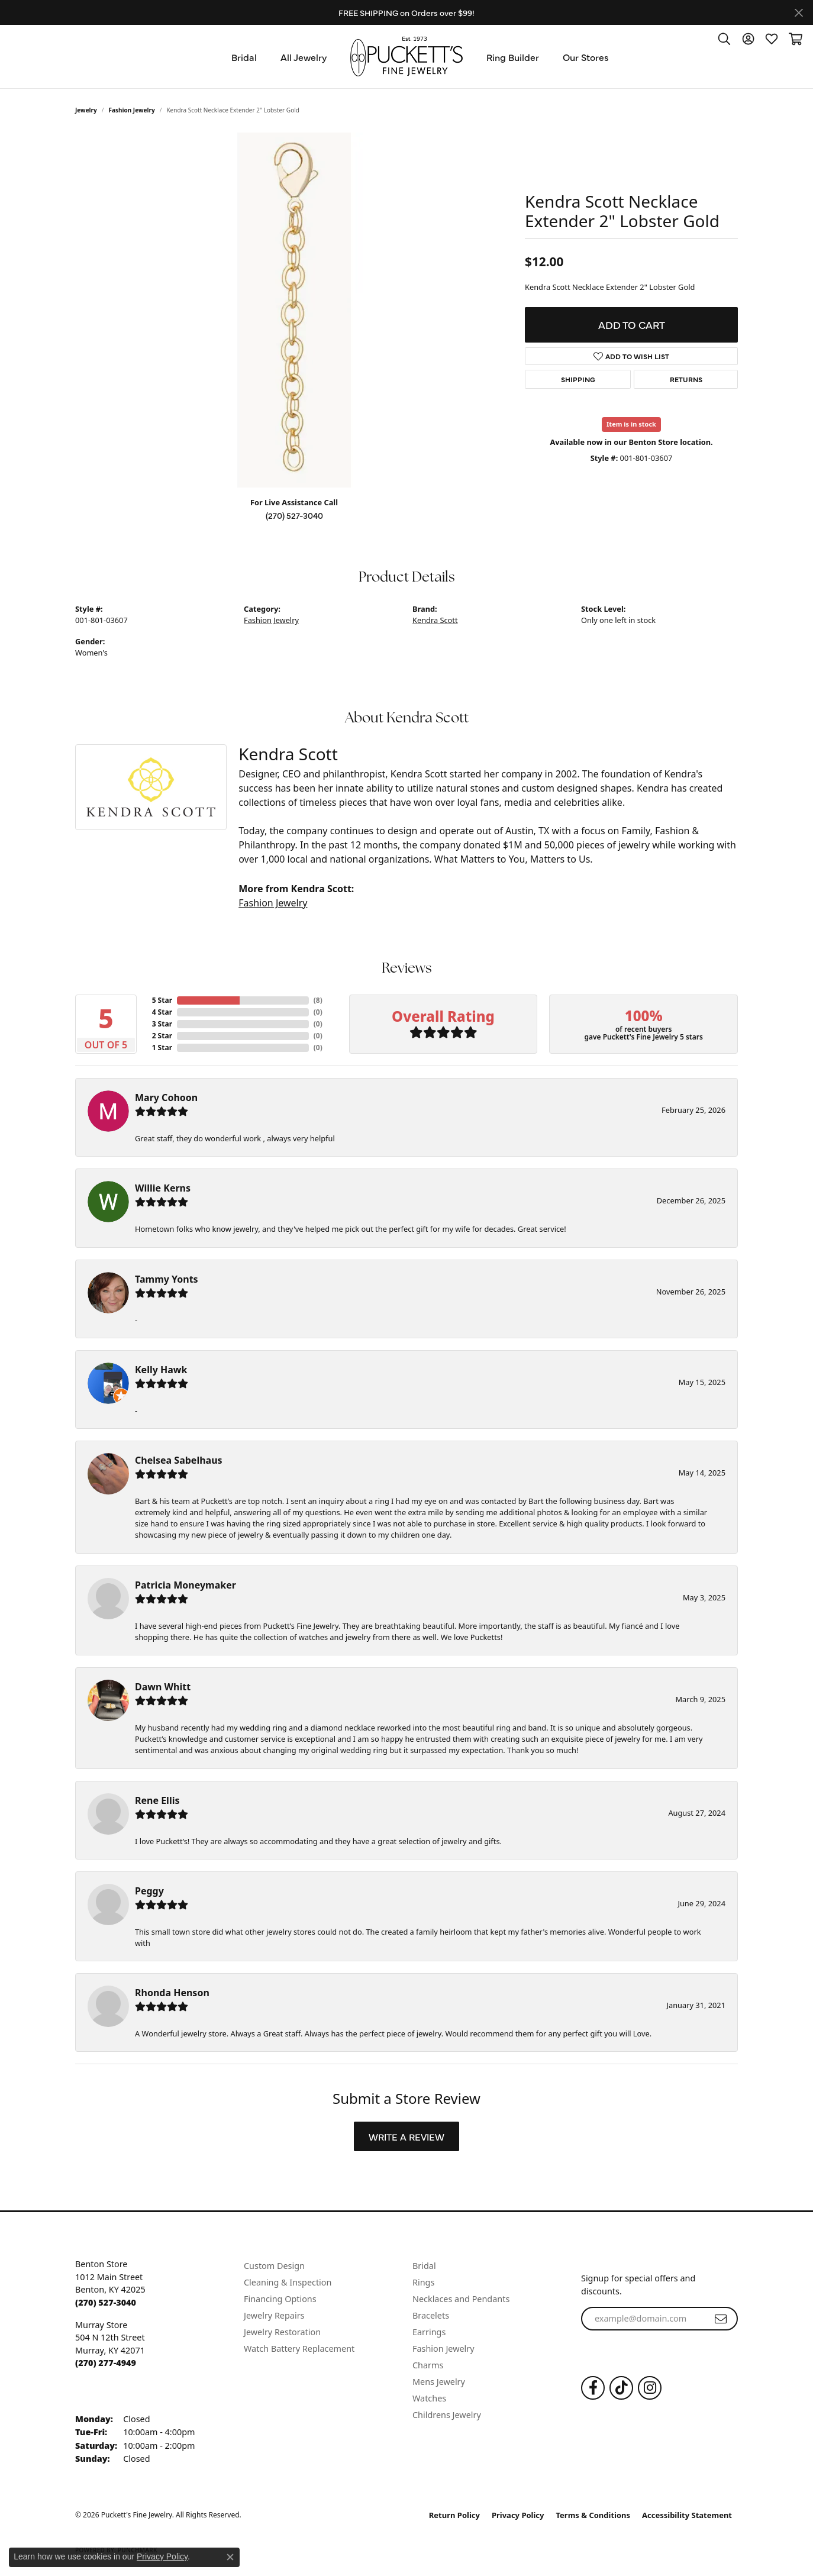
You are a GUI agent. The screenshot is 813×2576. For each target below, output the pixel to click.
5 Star (162, 1000)
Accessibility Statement (687, 2515)
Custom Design (274, 2265)
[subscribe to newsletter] (721, 2318)
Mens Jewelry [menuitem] (438, 2381)
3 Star (162, 1024)
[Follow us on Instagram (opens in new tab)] (650, 2388)
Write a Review (406, 2136)
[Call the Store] (105, 2302)
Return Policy (454, 2515)
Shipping (578, 379)
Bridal (244, 56)
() (318, 1000)
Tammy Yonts (166, 1279)
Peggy (149, 1890)
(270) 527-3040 (294, 515)
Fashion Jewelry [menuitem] (443, 2348)
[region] (294, 310)
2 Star (162, 1036)
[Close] (798, 12)
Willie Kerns (163, 1188)
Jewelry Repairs (274, 2315)
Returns (686, 379)
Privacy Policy (518, 2515)
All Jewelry (303, 56)
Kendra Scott (435, 620)
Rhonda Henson (172, 1992)
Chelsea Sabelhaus (178, 1460)
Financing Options (280, 2298)
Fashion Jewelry (132, 110)
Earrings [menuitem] (429, 2332)
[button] (724, 38)
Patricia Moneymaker (185, 1585)
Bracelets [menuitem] (430, 2315)
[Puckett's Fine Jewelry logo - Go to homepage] (406, 56)
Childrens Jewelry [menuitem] (446, 2414)
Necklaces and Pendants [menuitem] (460, 2298)
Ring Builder (512, 56)
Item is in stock (631, 423)
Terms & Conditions (593, 2515)
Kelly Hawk (161, 1369)
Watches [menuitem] (429, 2398)
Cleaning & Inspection (287, 2282)
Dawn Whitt (163, 1686)
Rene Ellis (157, 1800)
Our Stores (586, 56)
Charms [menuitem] (427, 2365)
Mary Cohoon (166, 1097)
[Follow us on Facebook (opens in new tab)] (593, 2388)
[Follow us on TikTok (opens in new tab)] (621, 2388)
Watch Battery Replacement (299, 2348)
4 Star (162, 1012)
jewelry (86, 110)
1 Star (162, 1047)
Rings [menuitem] (423, 2282)
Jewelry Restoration (282, 2332)
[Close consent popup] (230, 2557)
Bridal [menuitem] (424, 2265)
